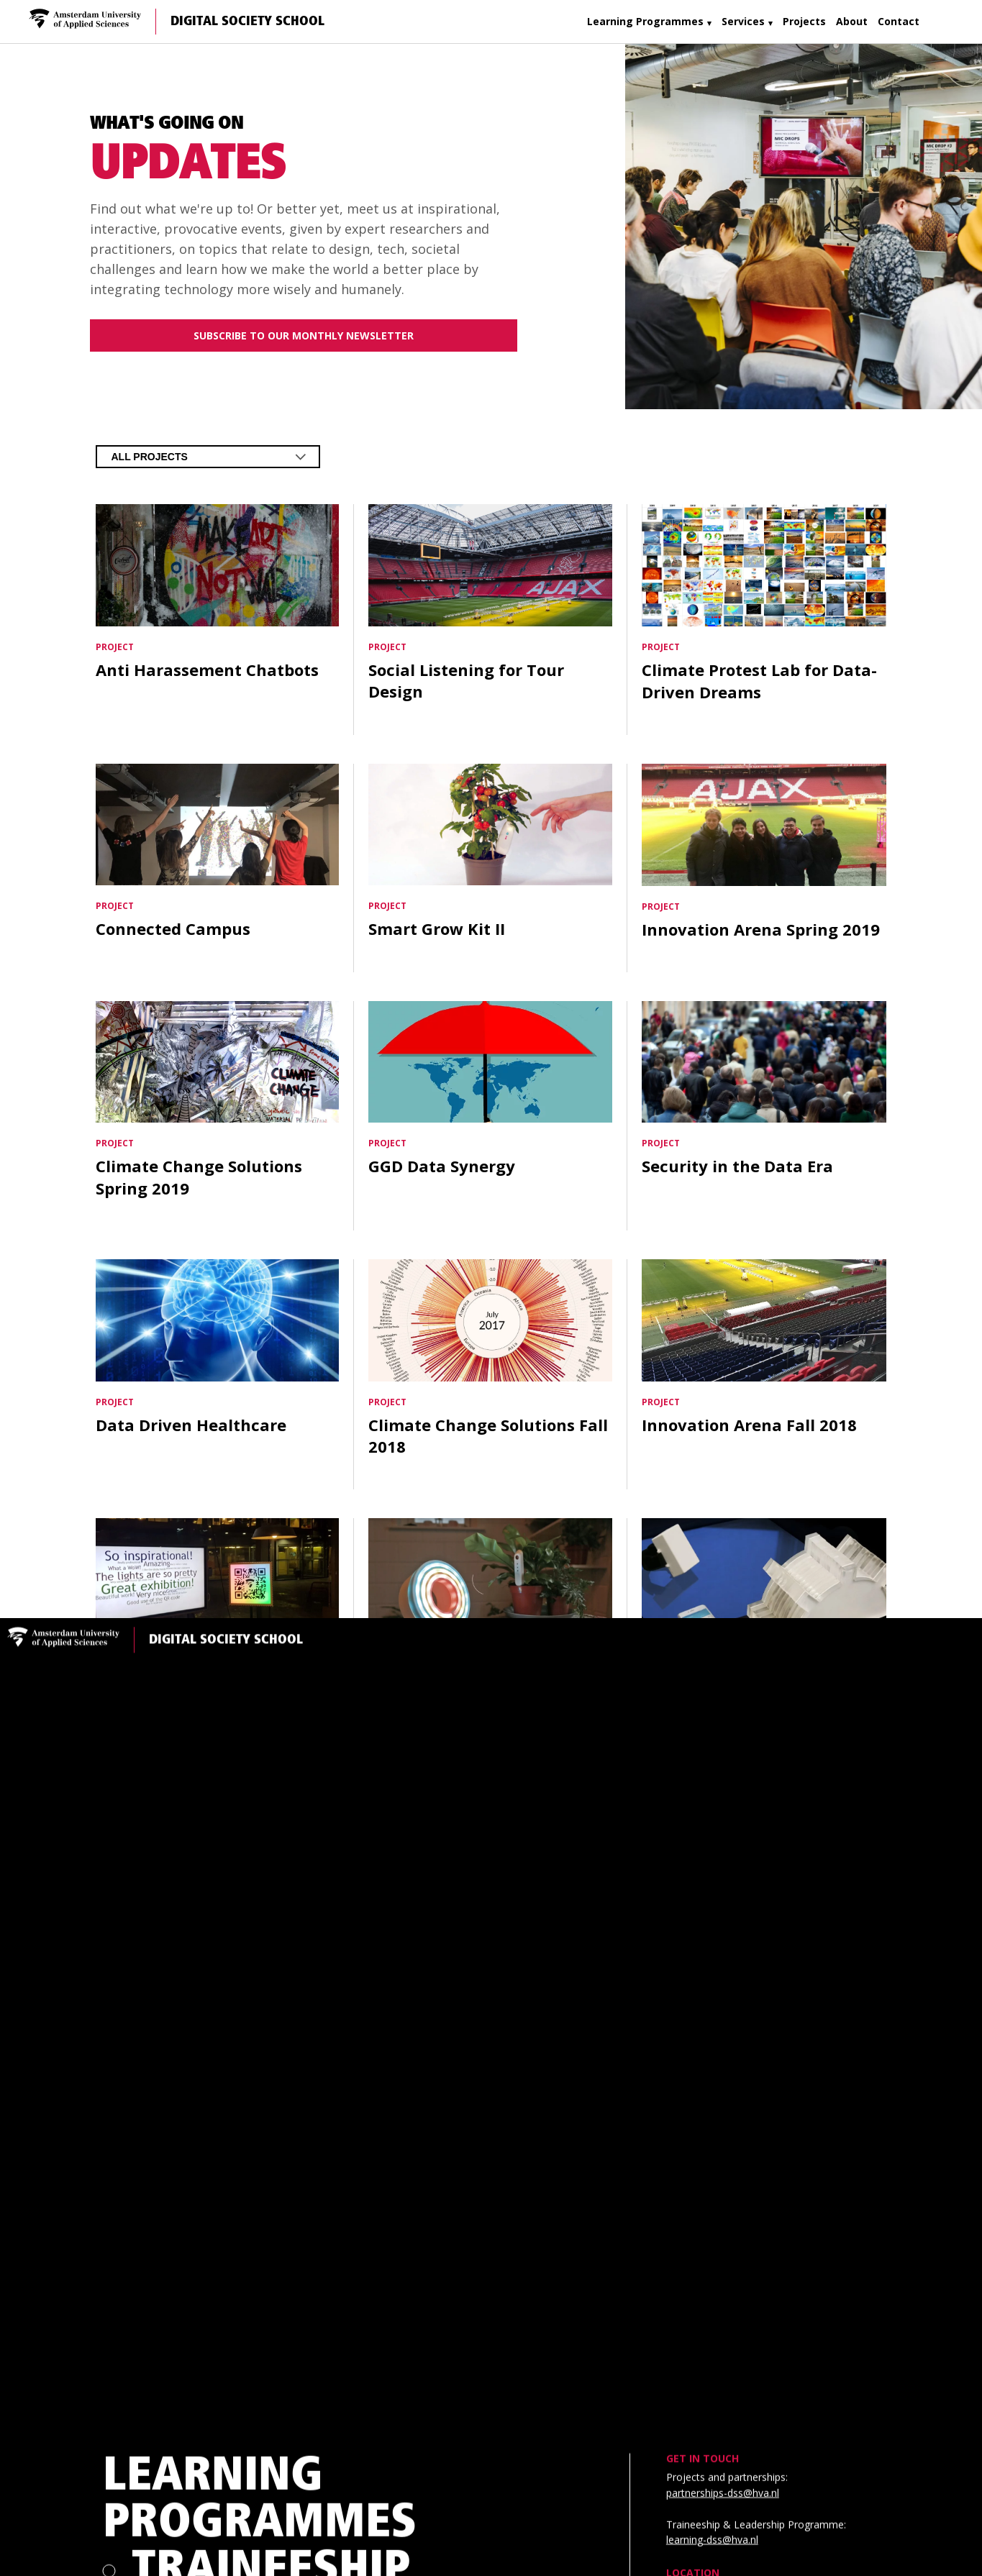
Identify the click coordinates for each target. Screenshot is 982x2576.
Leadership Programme (275, 1818)
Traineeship (271, 1730)
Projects (804, 21)
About (852, 21)
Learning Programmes (645, 21)
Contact (898, 21)
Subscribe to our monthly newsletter (304, 335)
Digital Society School (247, 21)
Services (743, 21)
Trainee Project (321, 2019)
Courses (230, 1907)
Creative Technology (277, 2220)
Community (148, 2490)
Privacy (134, 2512)
